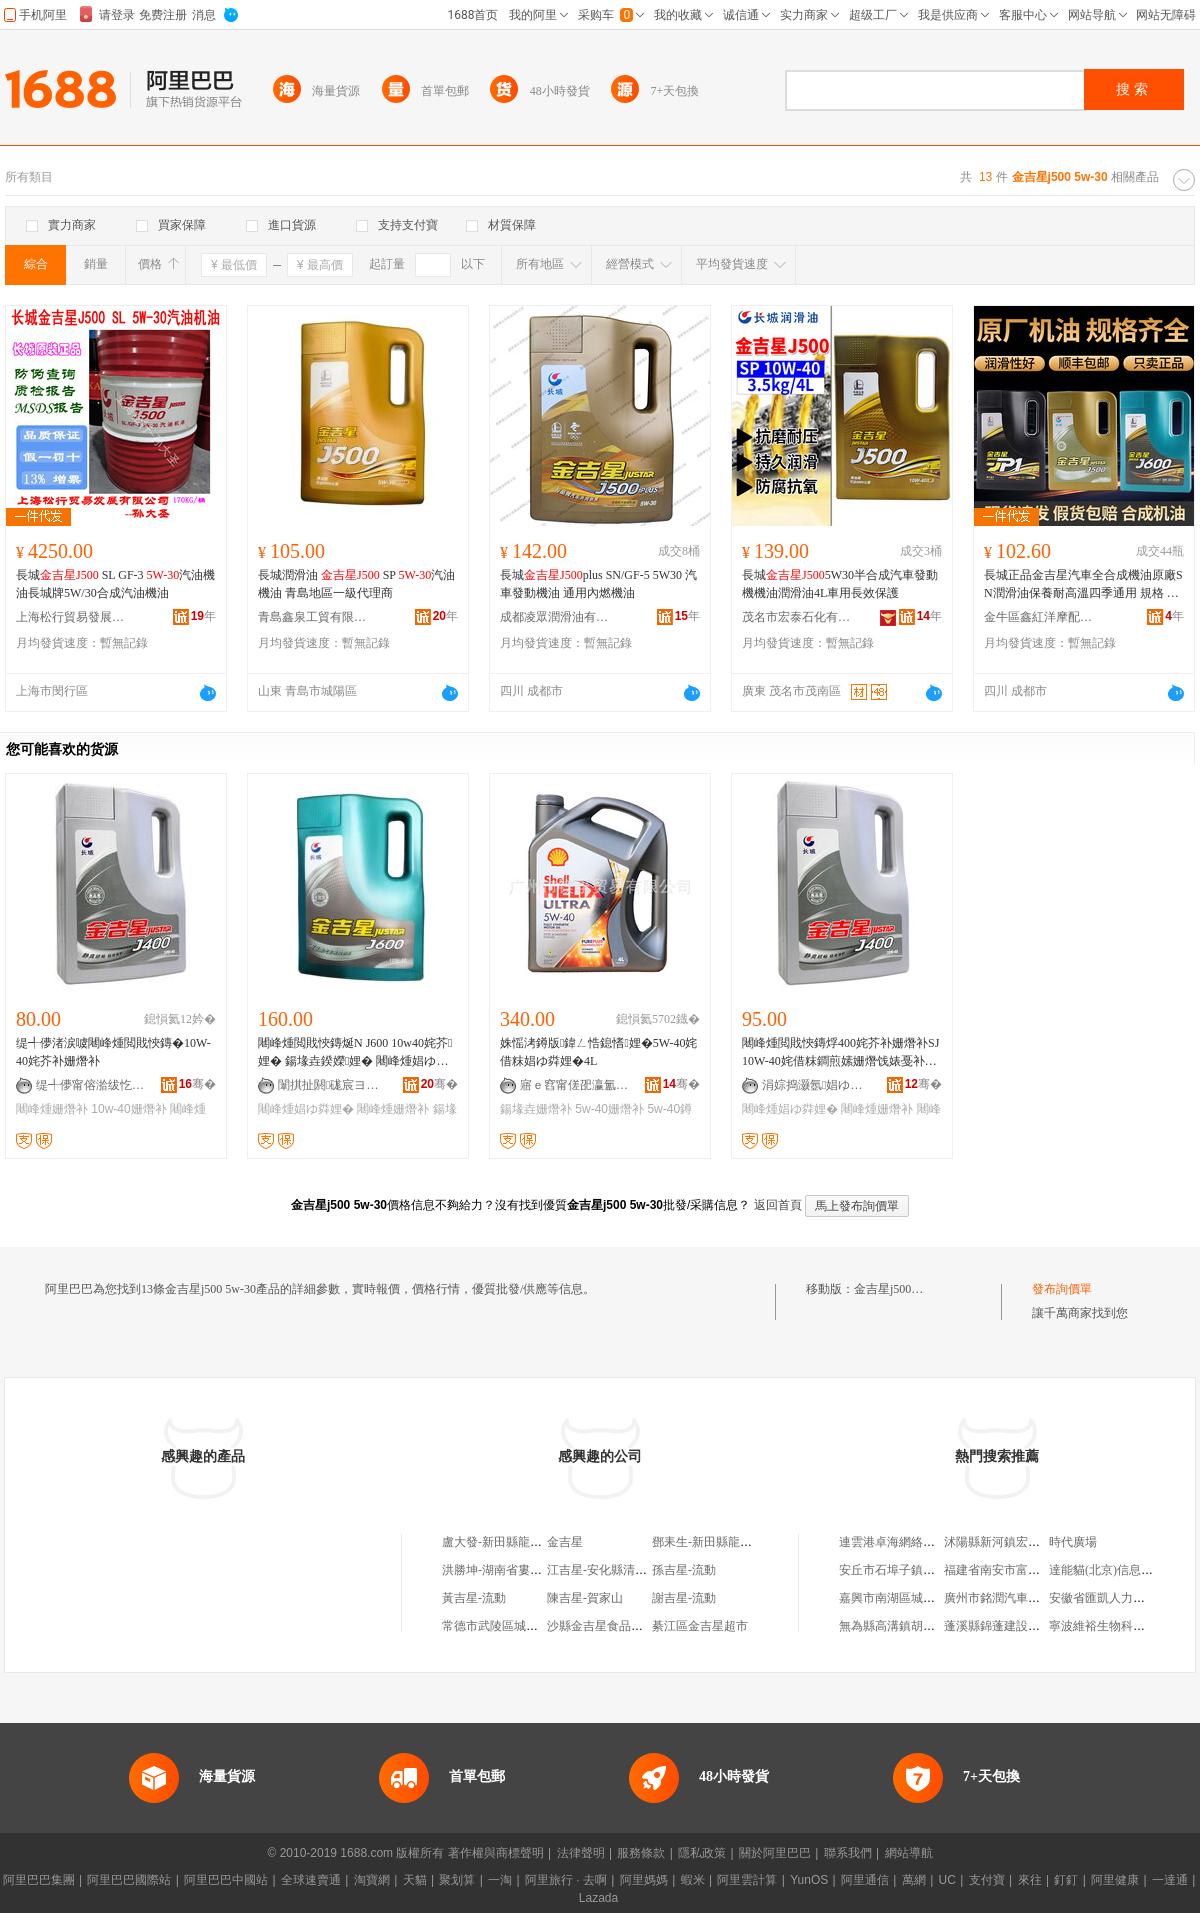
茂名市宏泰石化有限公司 (797, 617)
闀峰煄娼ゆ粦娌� (306, 1109)
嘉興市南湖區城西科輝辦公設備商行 (935, 1598)
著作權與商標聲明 (496, 1853)
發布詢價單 (1062, 1289)
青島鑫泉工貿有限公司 (313, 617)
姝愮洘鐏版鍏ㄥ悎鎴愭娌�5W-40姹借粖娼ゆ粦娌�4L (598, 1052)
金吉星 (565, 1542)
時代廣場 (1073, 1542)
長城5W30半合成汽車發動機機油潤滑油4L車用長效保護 (840, 584)
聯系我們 (848, 1853)
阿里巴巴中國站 (226, 1880)
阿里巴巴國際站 (129, 1880)
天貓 (415, 1880)
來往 (1030, 1880)
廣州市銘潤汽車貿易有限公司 (1022, 1598)
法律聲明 (581, 1853)
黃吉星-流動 (474, 1598)
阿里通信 (865, 1880)
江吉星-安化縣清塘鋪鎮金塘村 (627, 1570)
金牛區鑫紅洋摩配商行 (1039, 617)
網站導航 (909, 1853)
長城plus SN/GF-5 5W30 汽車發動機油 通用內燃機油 (598, 584)
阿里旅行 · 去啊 (566, 1880)
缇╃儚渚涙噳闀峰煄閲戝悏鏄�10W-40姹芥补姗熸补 (113, 1052)
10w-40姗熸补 (128, 1109)
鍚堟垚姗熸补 (536, 1109)
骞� (197, 1084)
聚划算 (457, 1880)
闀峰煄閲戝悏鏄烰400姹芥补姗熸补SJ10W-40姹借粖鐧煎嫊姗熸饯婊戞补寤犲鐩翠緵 (840, 1053)
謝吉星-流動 (684, 1598)
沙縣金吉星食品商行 (601, 1626)
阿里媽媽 (644, 1880)
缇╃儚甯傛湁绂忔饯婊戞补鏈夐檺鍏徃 (91, 1085)
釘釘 (1066, 1880)
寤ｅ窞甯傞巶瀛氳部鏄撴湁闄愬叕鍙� (575, 1085)
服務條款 (641, 1853)
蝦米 (693, 1880)
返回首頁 (778, 1205)
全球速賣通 (311, 1880)
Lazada (598, 1898)
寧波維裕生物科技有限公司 (1121, 1626)
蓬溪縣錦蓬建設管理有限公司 (1022, 1626)
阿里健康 (1115, 1880)
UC (947, 1880)
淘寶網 (372, 1880)
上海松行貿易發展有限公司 (71, 617)
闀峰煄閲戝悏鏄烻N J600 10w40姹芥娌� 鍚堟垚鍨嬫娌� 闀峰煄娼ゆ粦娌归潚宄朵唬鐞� (355, 1053)
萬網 (914, 1880)
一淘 (500, 1880)
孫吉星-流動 (684, 1570)
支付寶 (987, 1880)
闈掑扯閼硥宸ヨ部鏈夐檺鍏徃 (333, 1085)
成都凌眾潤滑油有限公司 (555, 617)
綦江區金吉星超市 (700, 1626)
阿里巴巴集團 (39, 1880)
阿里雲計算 (747, 1880)
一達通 (1170, 1880)
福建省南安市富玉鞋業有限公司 (1028, 1570)
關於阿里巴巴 (775, 1853)
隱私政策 (702, 1853)
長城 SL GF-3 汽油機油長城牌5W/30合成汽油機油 (115, 584)
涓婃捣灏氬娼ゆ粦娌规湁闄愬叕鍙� (817, 1085)
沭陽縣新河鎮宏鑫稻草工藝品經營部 (1040, 1542)
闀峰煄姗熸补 (52, 1109)
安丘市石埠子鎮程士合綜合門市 (923, 1570)
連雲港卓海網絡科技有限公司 (917, 1542)
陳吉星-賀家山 (585, 1598)
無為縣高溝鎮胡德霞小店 (905, 1626)
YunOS (809, 1880)
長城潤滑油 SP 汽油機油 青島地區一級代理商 (356, 584)
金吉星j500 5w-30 (899, 1289)
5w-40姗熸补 (609, 1109)
